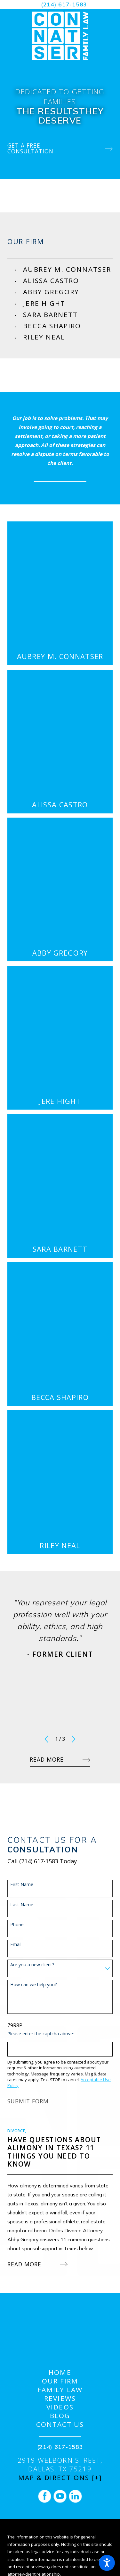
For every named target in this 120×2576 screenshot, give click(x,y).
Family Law (60, 2389)
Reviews (60, 2398)
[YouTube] (60, 2496)
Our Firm (60, 2381)
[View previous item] (46, 1739)
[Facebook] (44, 2496)
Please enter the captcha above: (40, 2034)
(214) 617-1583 (64, 4)
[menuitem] (68, 269)
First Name (21, 1884)
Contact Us (60, 2424)
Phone (17, 1925)
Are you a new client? (32, 1965)
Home (60, 2372)
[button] (107, 2563)
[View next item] (73, 1739)
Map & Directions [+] (60, 2477)
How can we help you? (33, 1985)
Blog (60, 2415)
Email (15, 1944)
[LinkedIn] (75, 2496)
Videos (60, 2407)
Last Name (21, 1905)
